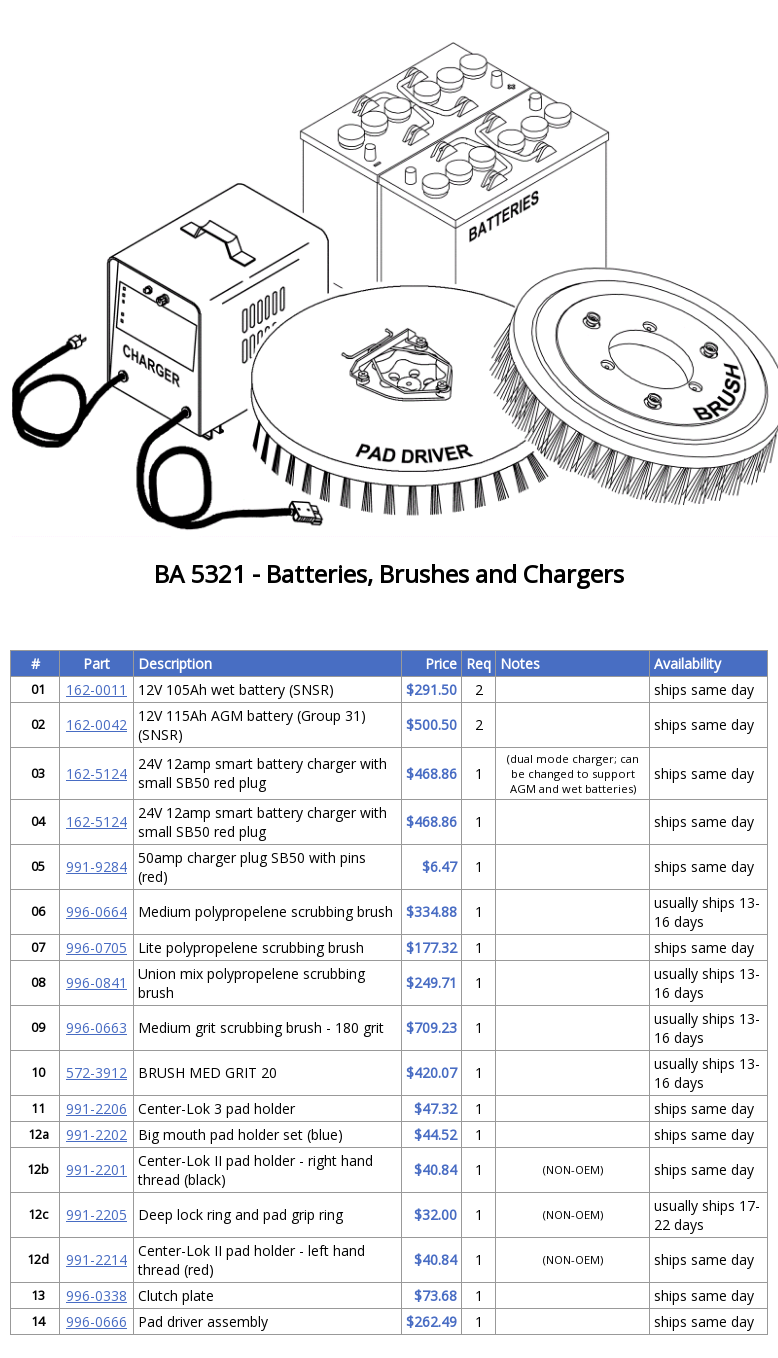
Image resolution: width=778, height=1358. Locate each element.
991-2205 (96, 1214)
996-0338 (96, 1295)
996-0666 (96, 1321)
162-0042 (96, 724)
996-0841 (96, 982)
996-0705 (96, 947)
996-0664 (96, 911)
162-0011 (96, 689)
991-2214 (96, 1259)
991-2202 (96, 1134)
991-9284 (96, 866)
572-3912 (96, 1072)
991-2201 (96, 1169)
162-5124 (96, 773)
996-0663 (96, 1027)
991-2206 (96, 1108)
